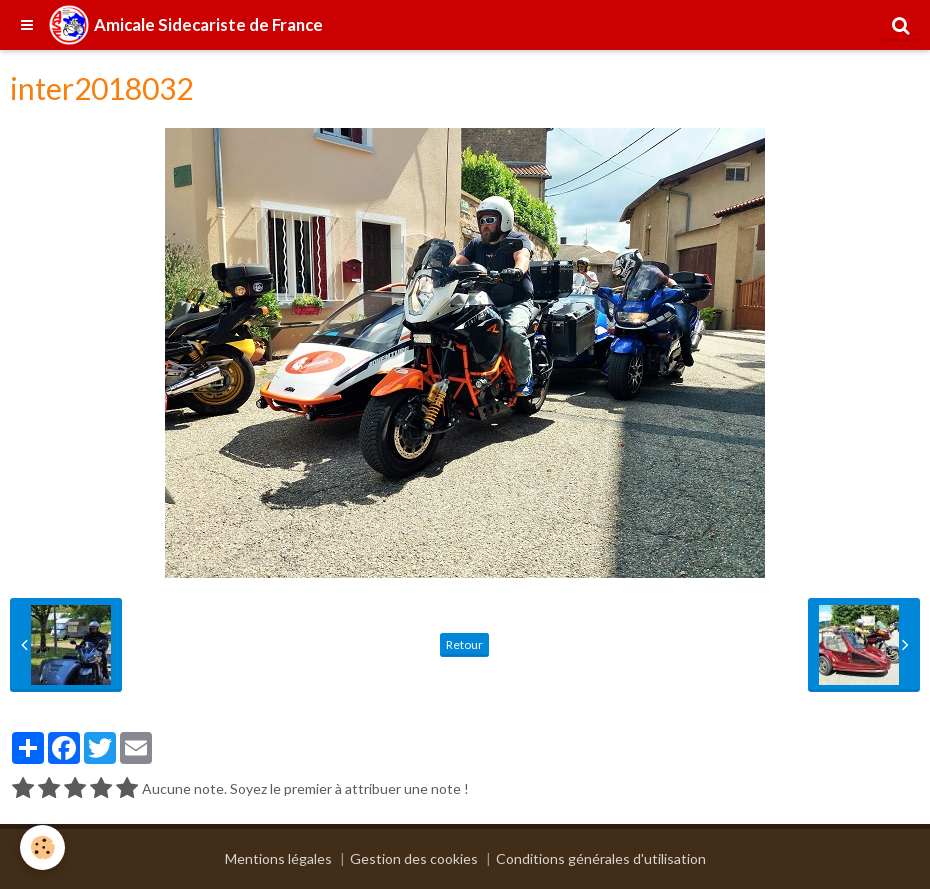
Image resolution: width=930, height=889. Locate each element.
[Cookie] (42, 847)
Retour (464, 644)
